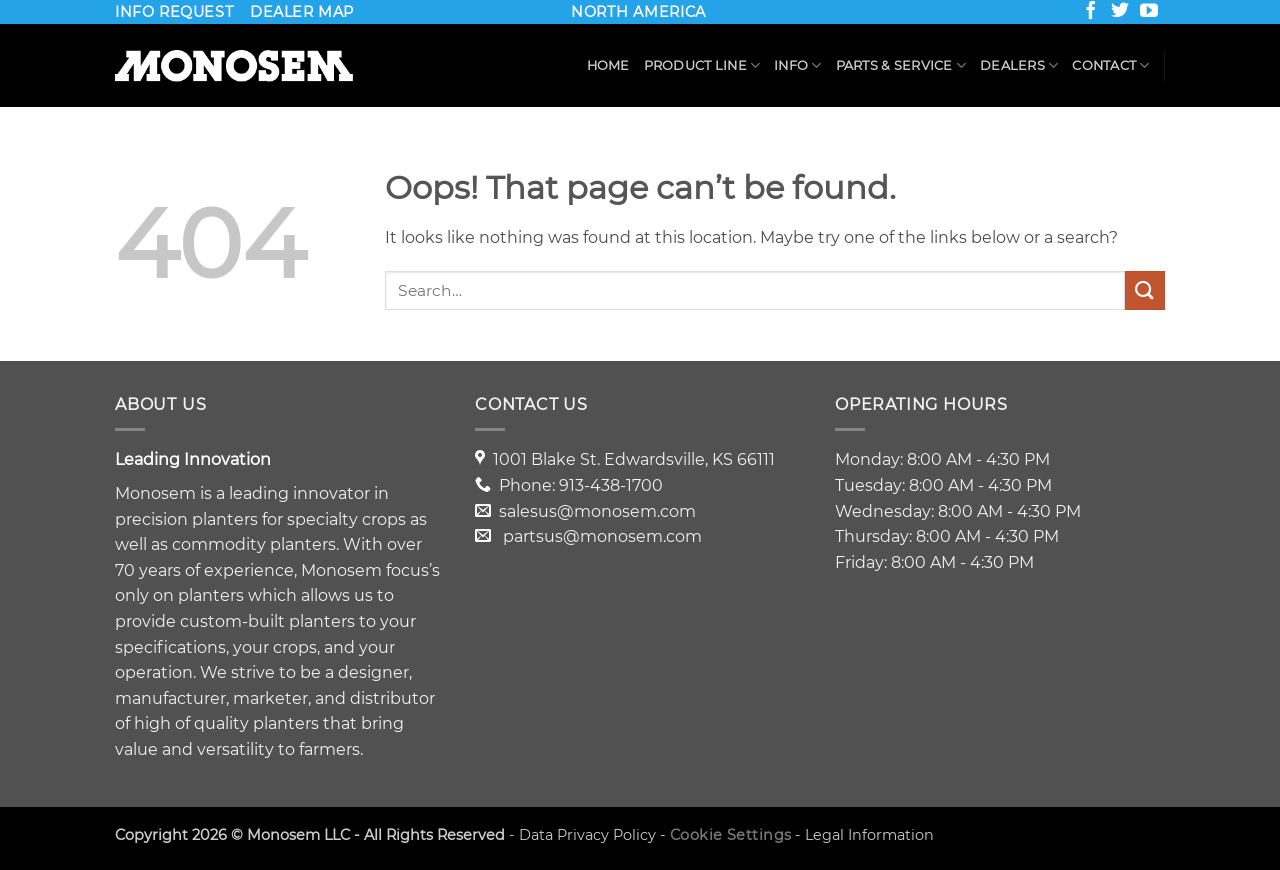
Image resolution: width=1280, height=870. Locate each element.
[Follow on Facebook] (1093, 14)
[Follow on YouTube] (1151, 14)
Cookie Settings (730, 835)
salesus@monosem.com (597, 511)
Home (608, 65)
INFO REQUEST (174, 12)
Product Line (702, 65)
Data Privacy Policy (587, 835)
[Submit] (1145, 290)
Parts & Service (901, 65)
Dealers (1019, 65)
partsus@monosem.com (602, 536)
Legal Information (869, 835)
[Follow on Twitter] (1122, 14)
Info (797, 65)
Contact (1110, 65)
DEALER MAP (302, 12)
